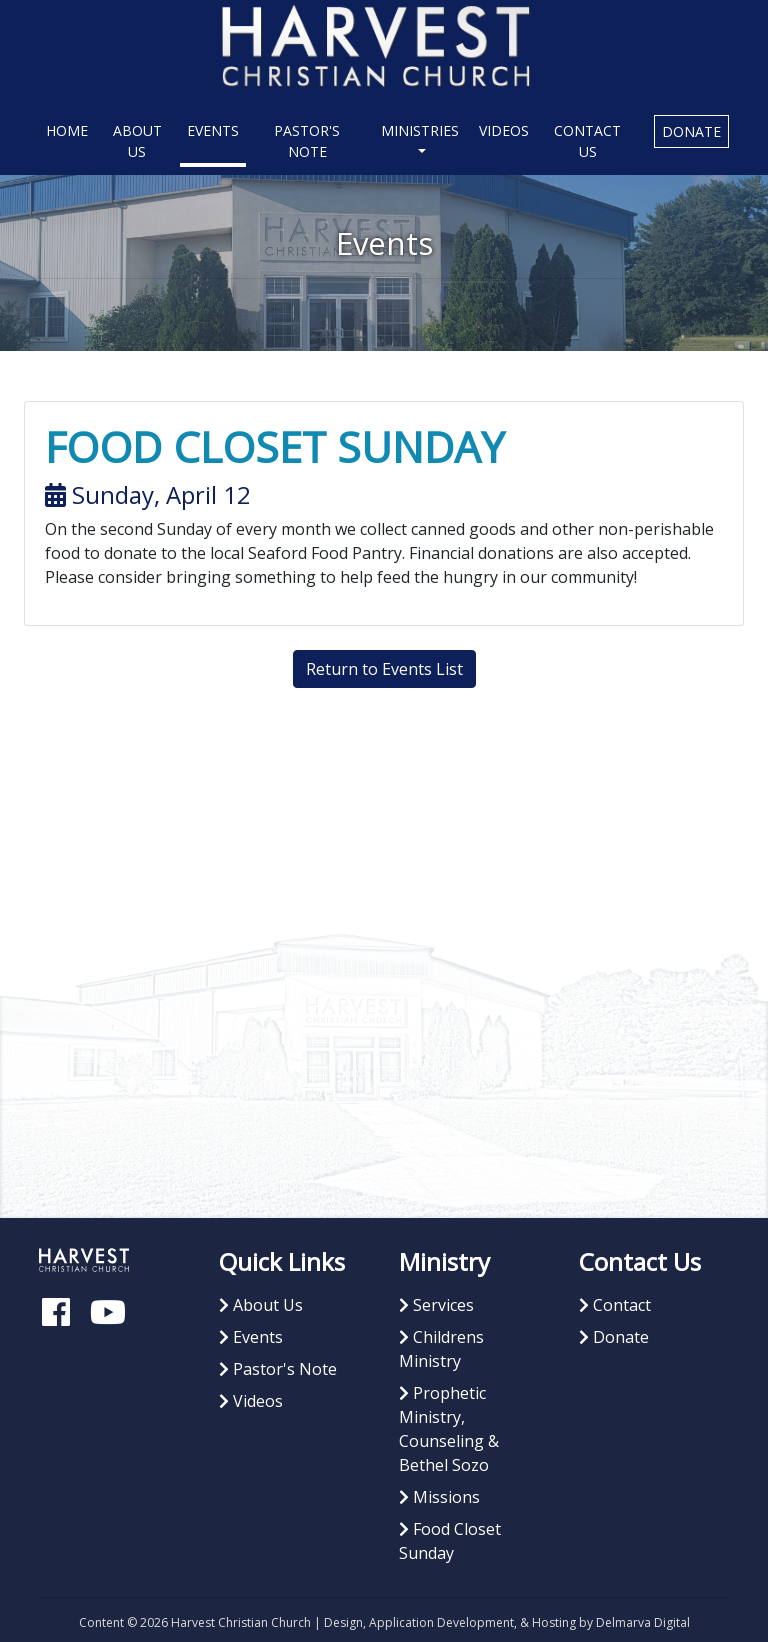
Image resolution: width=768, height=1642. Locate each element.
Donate (691, 131)
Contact (615, 1305)
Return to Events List (384, 669)
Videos (504, 130)
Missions (439, 1497)
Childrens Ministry (441, 1349)
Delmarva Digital (643, 1622)
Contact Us (587, 141)
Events (213, 130)
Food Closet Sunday (450, 1541)
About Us (137, 141)
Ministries (420, 130)
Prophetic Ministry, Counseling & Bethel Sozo (449, 1429)
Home (70, 129)
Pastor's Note (307, 141)
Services (436, 1305)
